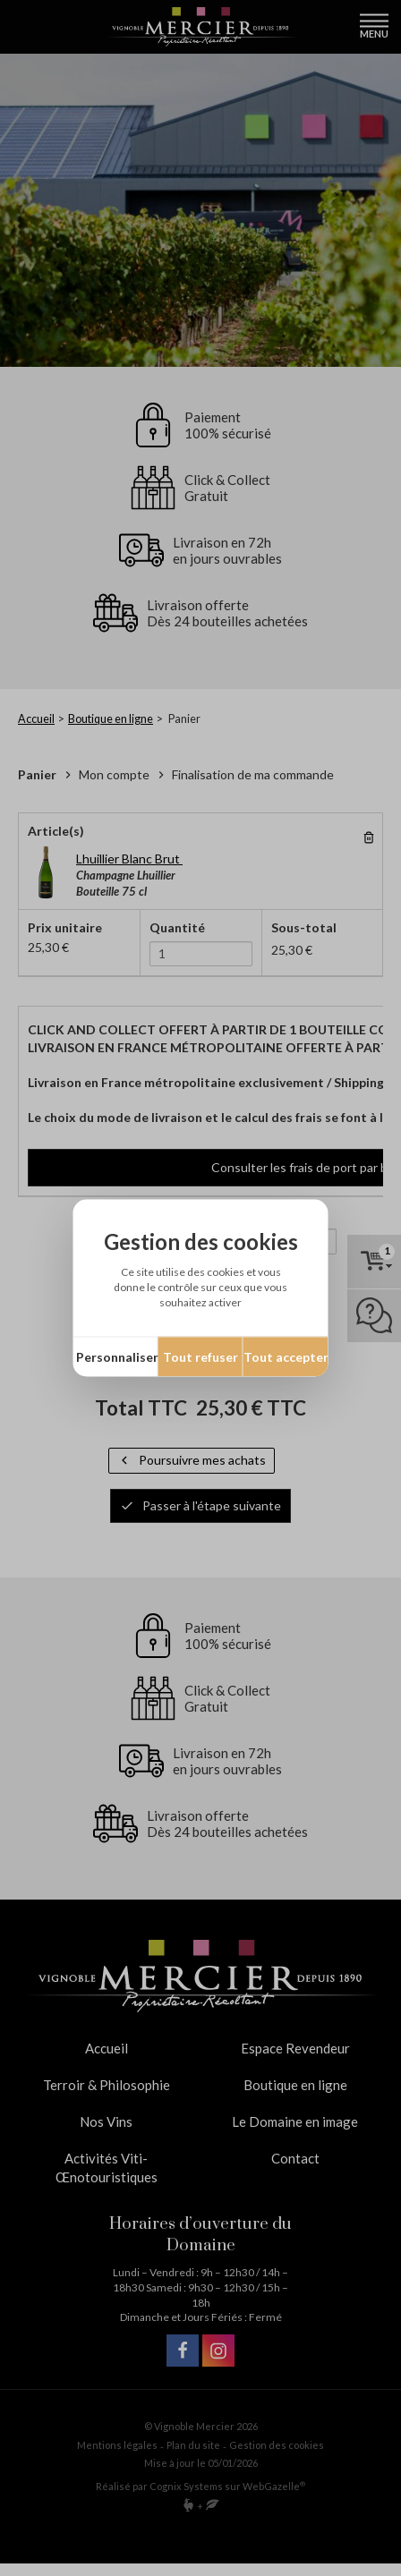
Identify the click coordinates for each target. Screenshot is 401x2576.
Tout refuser (200, 1357)
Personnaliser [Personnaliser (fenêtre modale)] (117, 1357)
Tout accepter (285, 1357)
